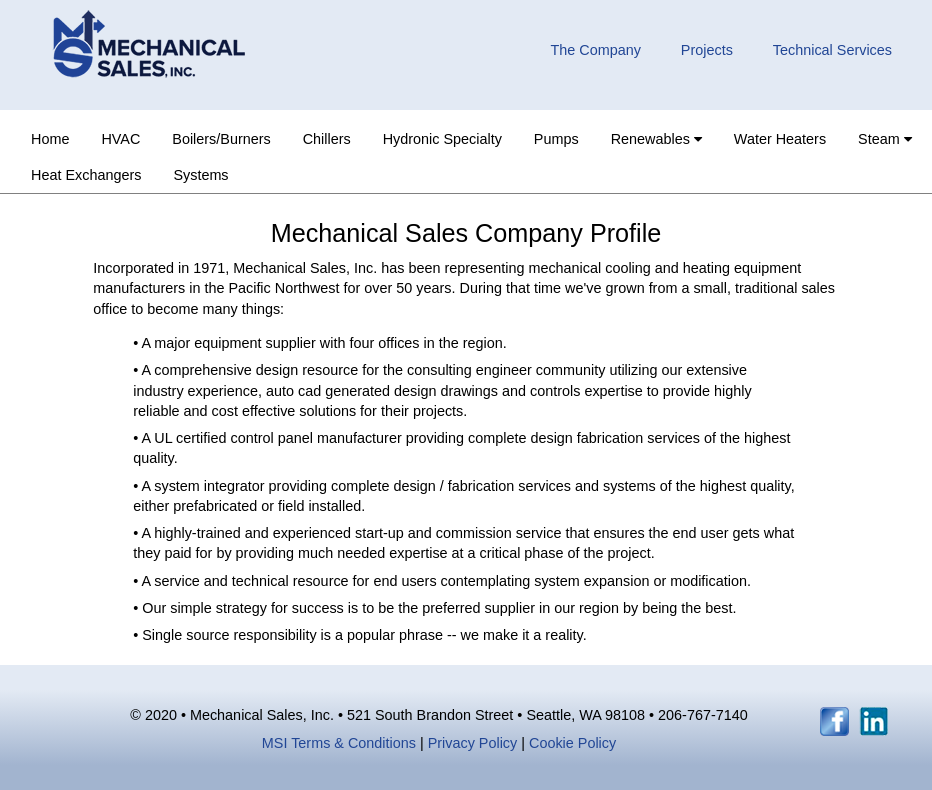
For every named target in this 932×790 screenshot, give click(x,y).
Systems (200, 175)
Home (50, 139)
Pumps (556, 139)
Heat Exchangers (86, 175)
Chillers (327, 139)
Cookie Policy (572, 743)
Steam (885, 139)
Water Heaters (780, 139)
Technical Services (832, 50)
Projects (707, 50)
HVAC (120, 139)
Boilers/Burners (221, 139)
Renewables (656, 139)
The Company (595, 50)
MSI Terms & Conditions (339, 743)
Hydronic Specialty (442, 139)
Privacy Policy (475, 743)
